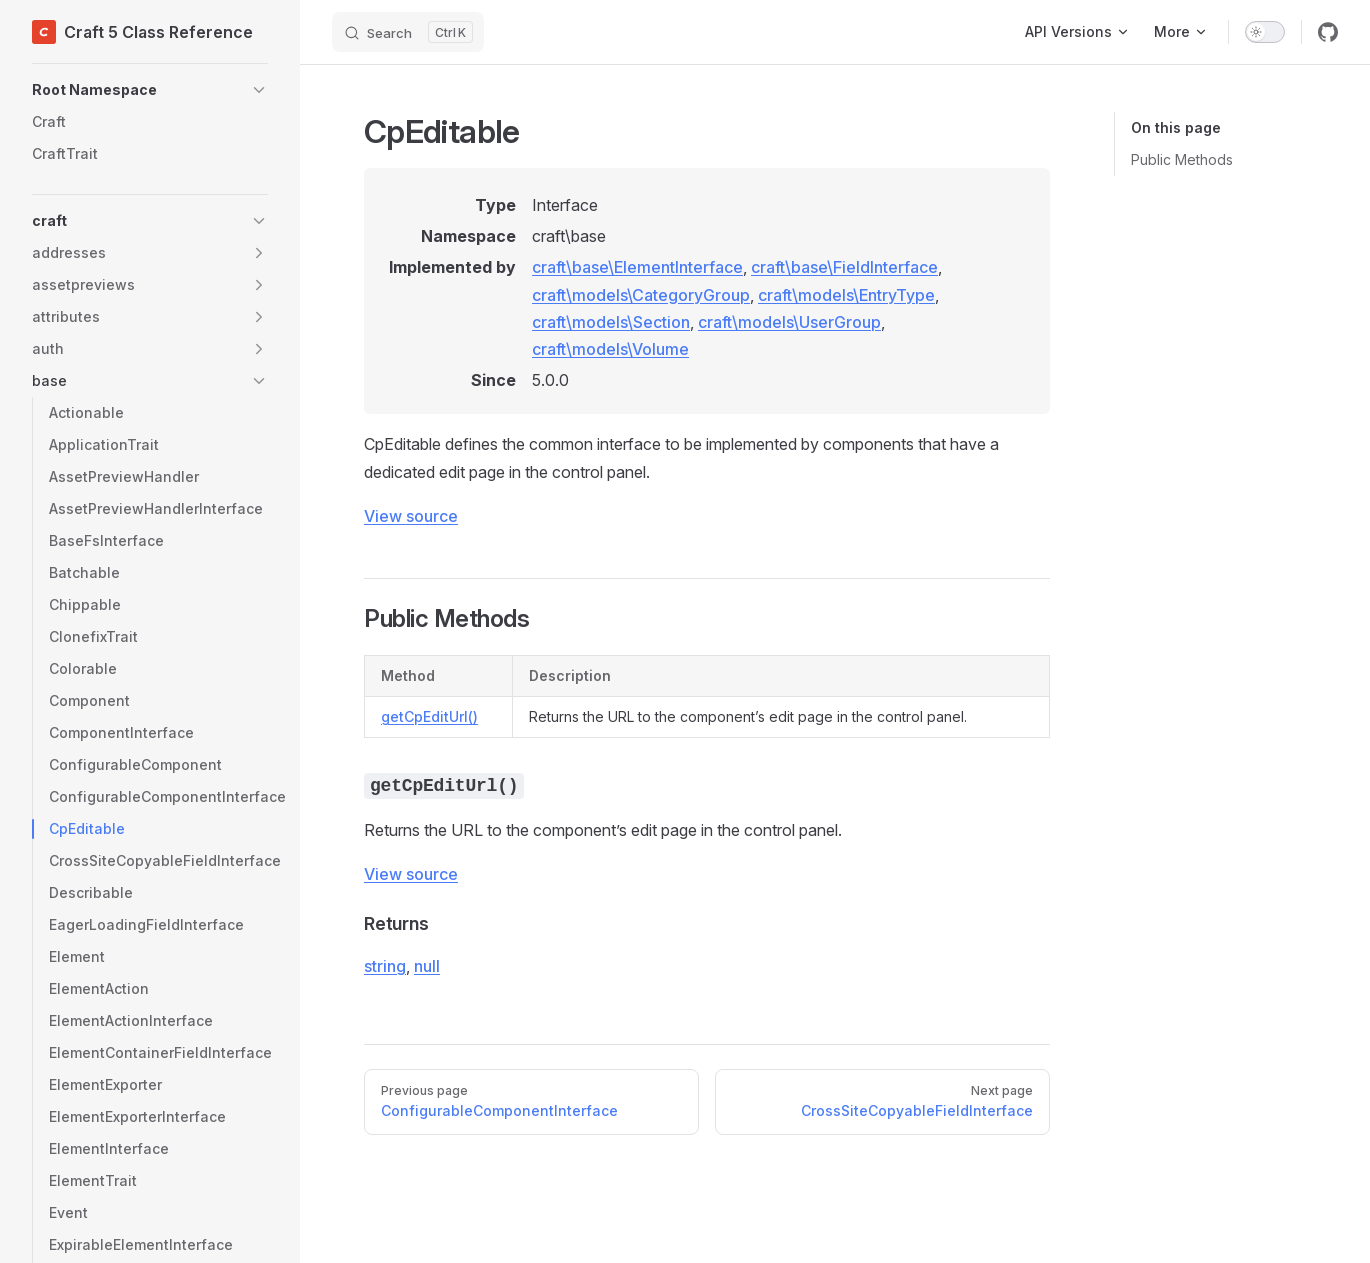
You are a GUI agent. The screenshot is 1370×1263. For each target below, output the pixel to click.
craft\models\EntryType (846, 295)
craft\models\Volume (610, 349)
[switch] (1265, 32)
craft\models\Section (611, 322)
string (385, 966)
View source (411, 516)
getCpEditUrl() (429, 716)
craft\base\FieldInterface (844, 267)
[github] (1328, 32)
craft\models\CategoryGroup (641, 295)
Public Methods (1182, 159)
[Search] (408, 32)
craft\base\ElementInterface (637, 267)
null (427, 966)
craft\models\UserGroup (789, 322)
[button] (150, 90)
